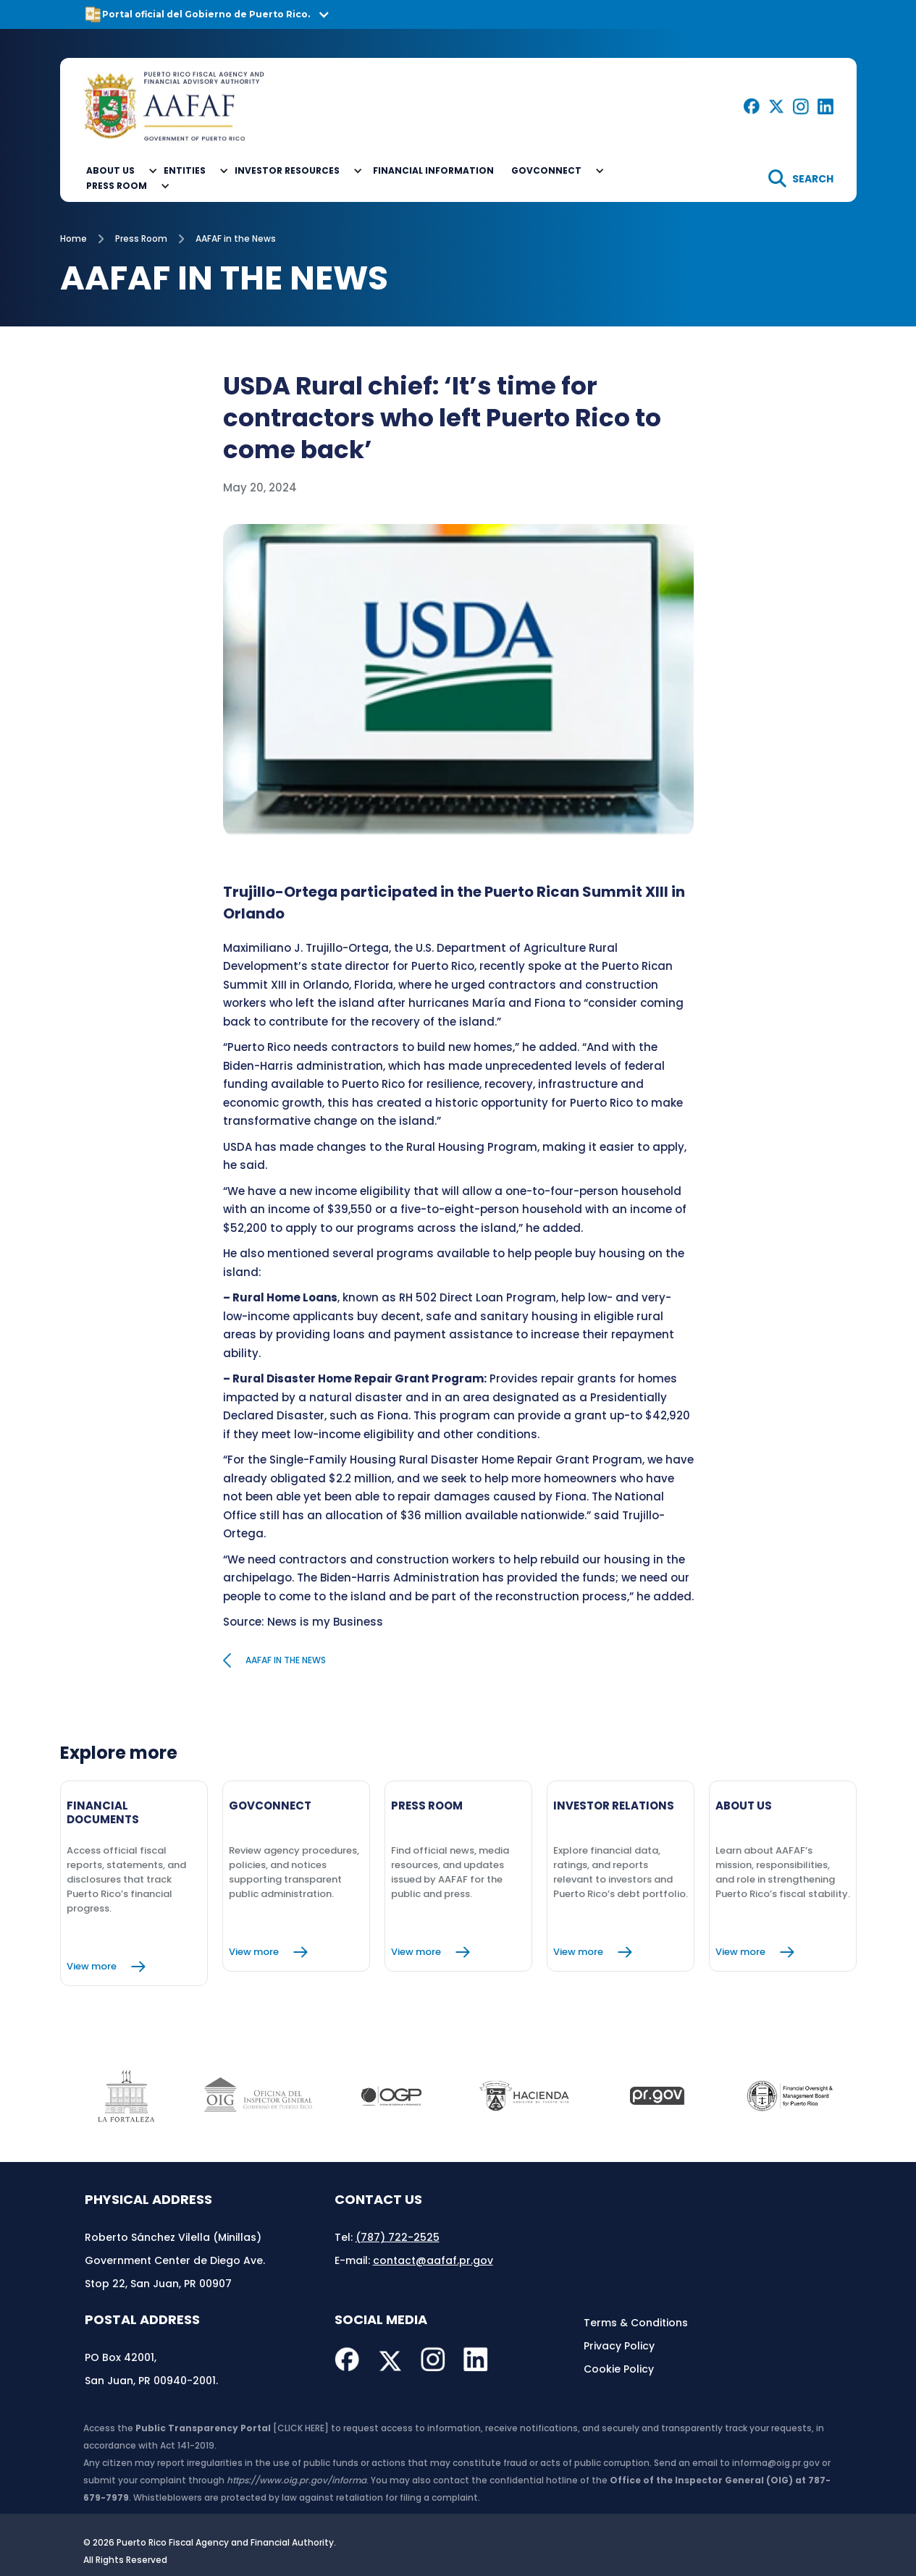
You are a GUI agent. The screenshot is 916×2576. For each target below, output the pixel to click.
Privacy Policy (619, 2346)
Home (73, 238)
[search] (800, 178)
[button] (458, 14)
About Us (110, 170)
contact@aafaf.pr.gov (433, 2260)
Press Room (141, 238)
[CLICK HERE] (301, 2428)
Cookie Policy (619, 2369)
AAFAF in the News (236, 238)
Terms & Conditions (636, 2322)
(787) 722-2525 (398, 2237)
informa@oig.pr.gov (776, 2463)
